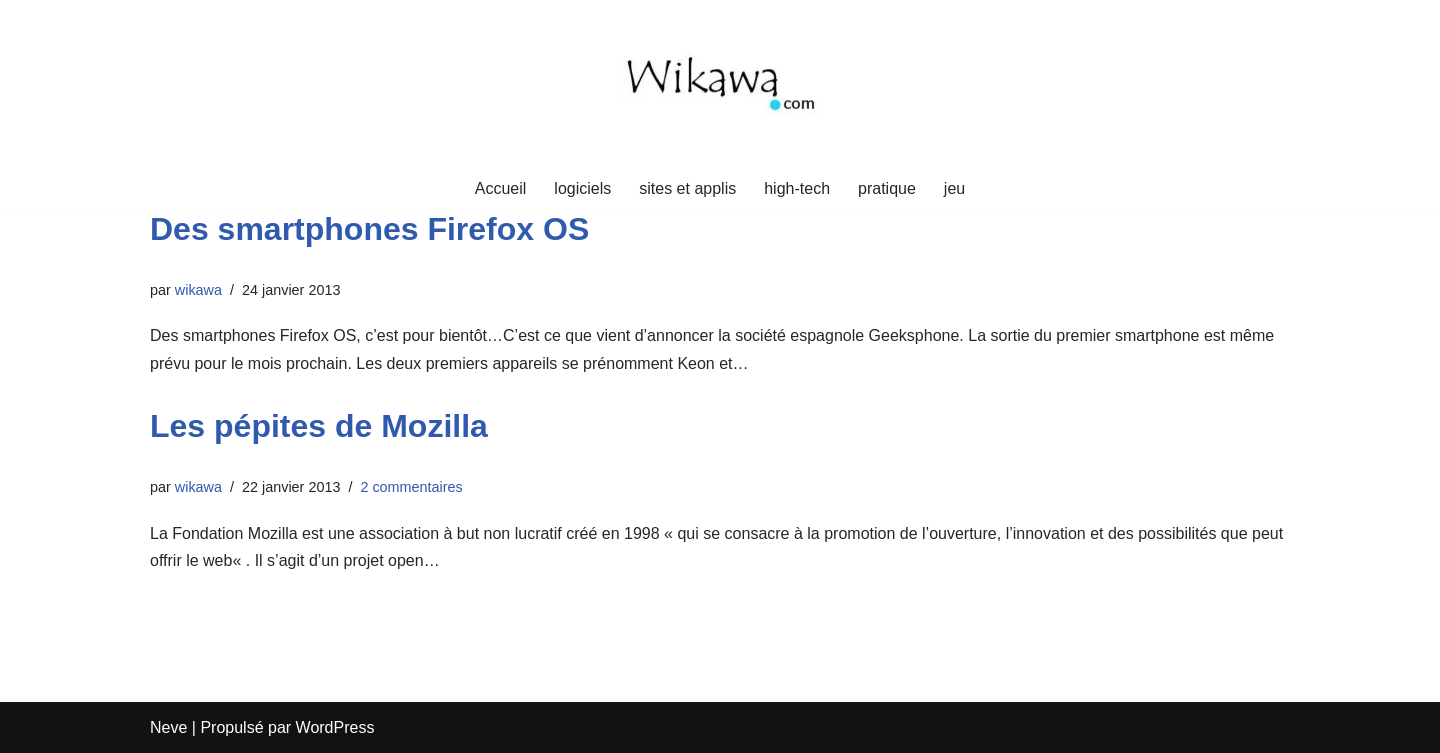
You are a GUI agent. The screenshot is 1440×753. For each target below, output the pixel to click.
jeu (954, 188)
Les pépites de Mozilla (319, 426)
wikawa (198, 290)
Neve (168, 727)
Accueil (501, 188)
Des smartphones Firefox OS (369, 229)
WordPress (335, 727)
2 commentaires (411, 487)
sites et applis (687, 188)
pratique (887, 188)
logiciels (582, 188)
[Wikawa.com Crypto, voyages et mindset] (720, 83)
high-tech (797, 188)
